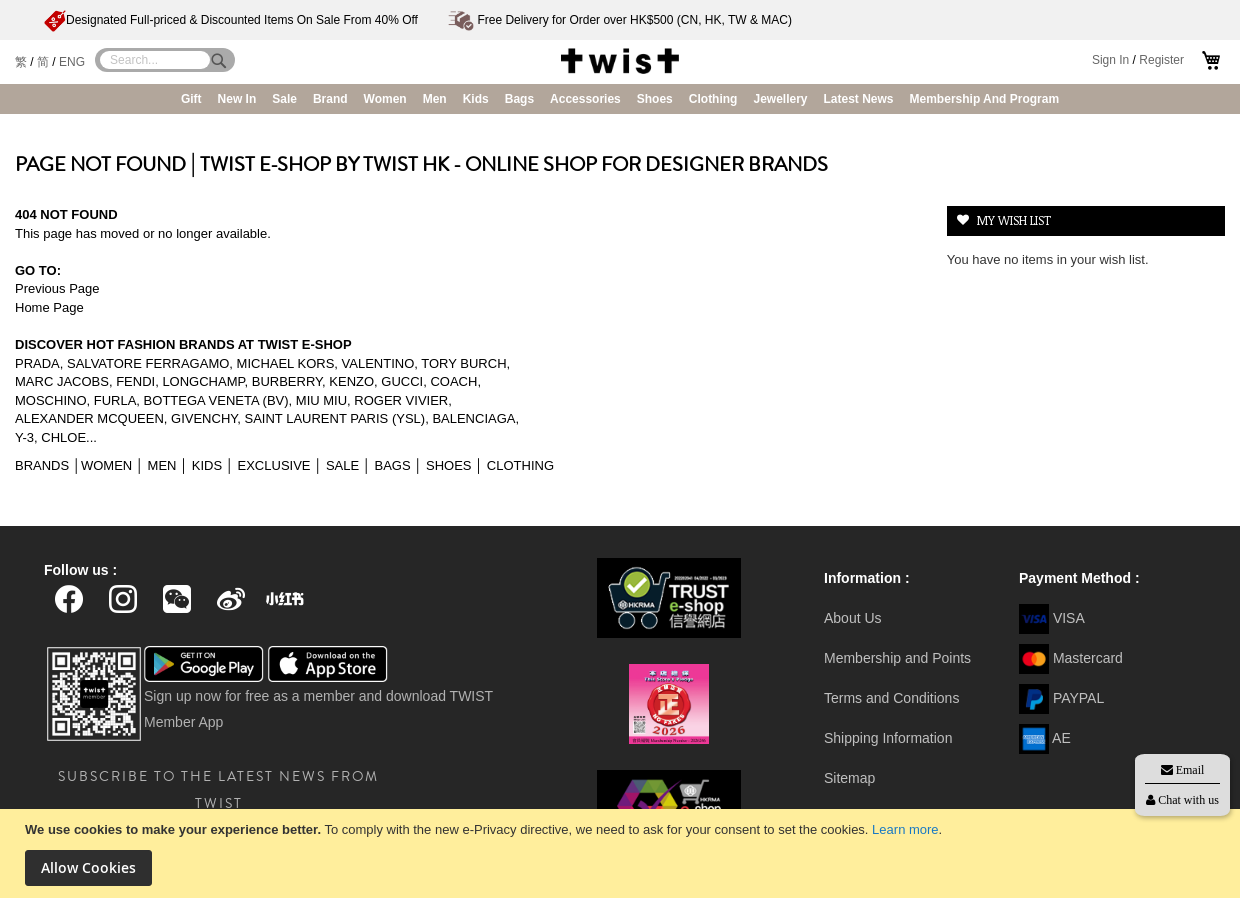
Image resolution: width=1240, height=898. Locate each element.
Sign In (1110, 60)
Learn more (905, 829)
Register (1161, 60)
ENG (72, 62)
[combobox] (155, 60)
